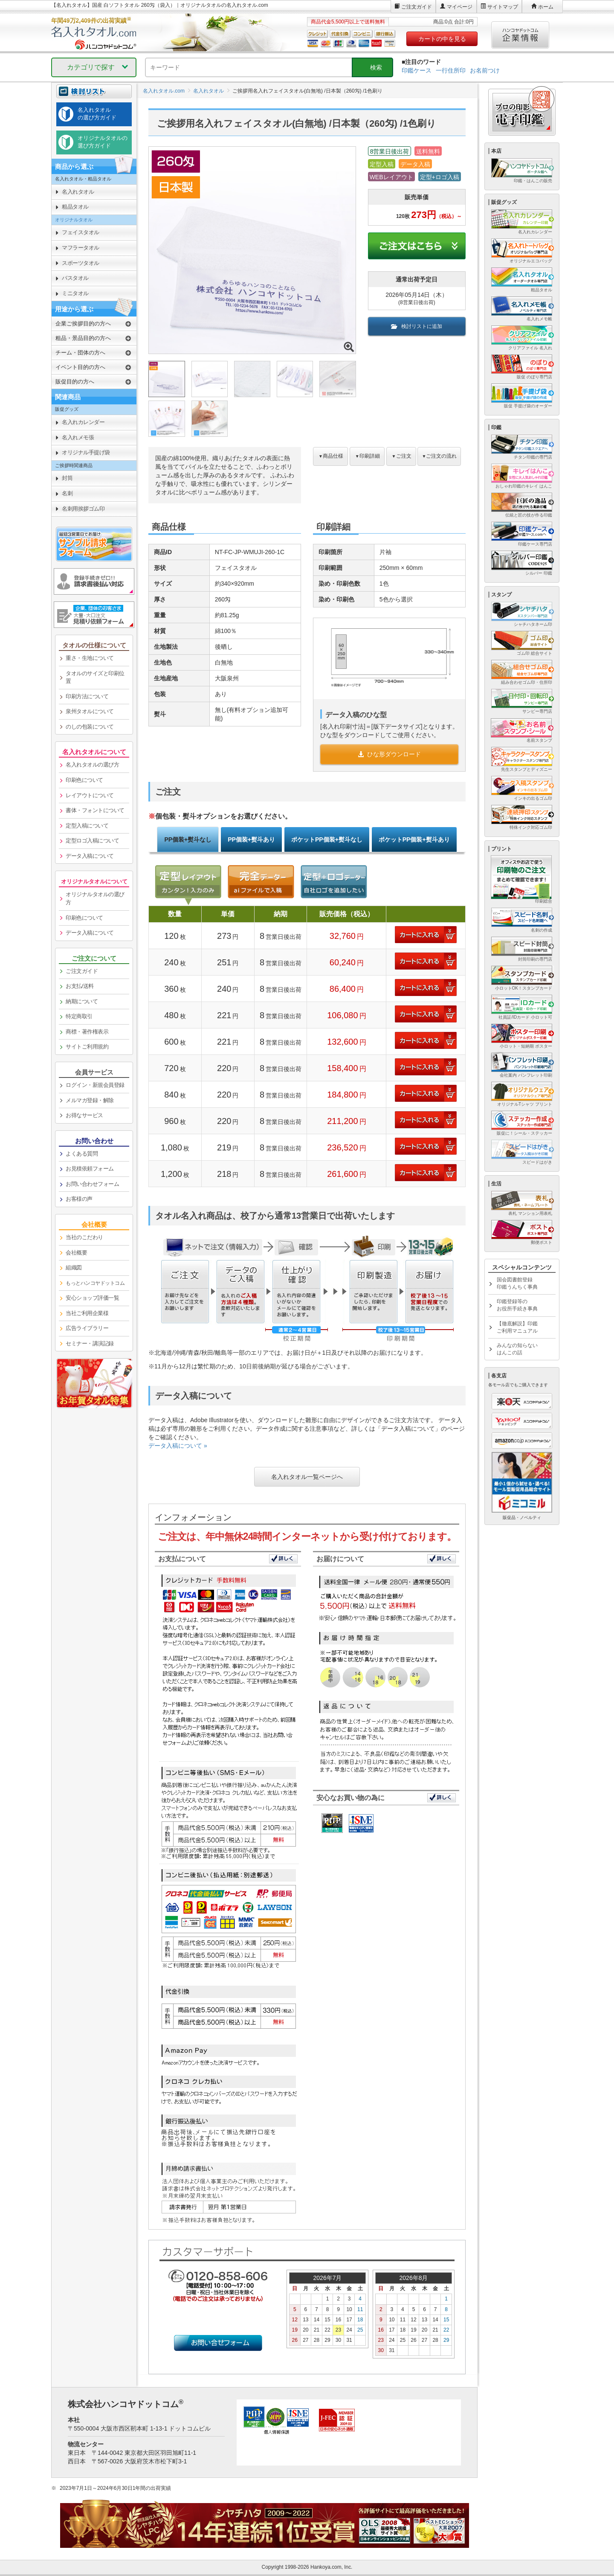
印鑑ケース (417, 70)
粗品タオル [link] (75, 206)
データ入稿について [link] (90, 856)
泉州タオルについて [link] (90, 711)
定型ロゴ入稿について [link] (92, 840)
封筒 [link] (67, 478)
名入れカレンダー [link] (83, 422)
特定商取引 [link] (79, 1016)
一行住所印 (451, 70)
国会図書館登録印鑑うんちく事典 (517, 1283)
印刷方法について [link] (87, 696)
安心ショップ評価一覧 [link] (92, 1298)
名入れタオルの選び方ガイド (97, 114)
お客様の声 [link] (79, 1199)
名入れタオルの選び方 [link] (92, 764)
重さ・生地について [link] (90, 658)
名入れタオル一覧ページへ (307, 1476)
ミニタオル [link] (75, 293)
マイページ (459, 7)
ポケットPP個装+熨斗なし (326, 839)
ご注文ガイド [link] (82, 971)
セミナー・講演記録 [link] (90, 1343)
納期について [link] (82, 1001)
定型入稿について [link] (87, 825)
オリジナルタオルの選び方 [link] (95, 898)
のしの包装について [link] (90, 726)
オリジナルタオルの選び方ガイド (102, 142)
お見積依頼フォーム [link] (90, 1168)
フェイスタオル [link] (80, 232)
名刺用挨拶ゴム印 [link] (83, 508)
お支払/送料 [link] (80, 986)
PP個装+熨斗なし (187, 839)
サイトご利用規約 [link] (87, 1046)
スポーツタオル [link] (80, 263)
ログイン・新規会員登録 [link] (95, 1085)
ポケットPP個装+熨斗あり (414, 839)
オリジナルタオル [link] (74, 219)
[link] (94, 1283)
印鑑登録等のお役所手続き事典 (517, 1305)
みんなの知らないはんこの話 (517, 1349)
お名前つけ (485, 70)
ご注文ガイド (416, 7)
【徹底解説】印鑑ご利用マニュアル (517, 1327)
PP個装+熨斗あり (251, 839)
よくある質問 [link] (82, 1153)
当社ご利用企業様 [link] (87, 1313)
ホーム (545, 7)
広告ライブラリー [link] (87, 1328)
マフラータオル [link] (80, 247)
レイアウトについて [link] (90, 795)
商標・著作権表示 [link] (87, 1031)
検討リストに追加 (416, 326)
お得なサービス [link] (84, 1115)
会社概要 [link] (76, 1252)
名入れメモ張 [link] (78, 437)
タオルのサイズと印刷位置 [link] (95, 677)
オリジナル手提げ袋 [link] (86, 452)
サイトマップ (502, 7)
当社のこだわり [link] (84, 1237)
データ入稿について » (177, 1445)
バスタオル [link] (75, 278)
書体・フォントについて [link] (95, 810)
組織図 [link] (74, 1267)
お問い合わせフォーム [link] (92, 1184)
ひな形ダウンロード (389, 754)
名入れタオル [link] (78, 192)
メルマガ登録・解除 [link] (90, 1100)
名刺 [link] (67, 493)
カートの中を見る (442, 38)
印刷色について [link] (84, 780)
